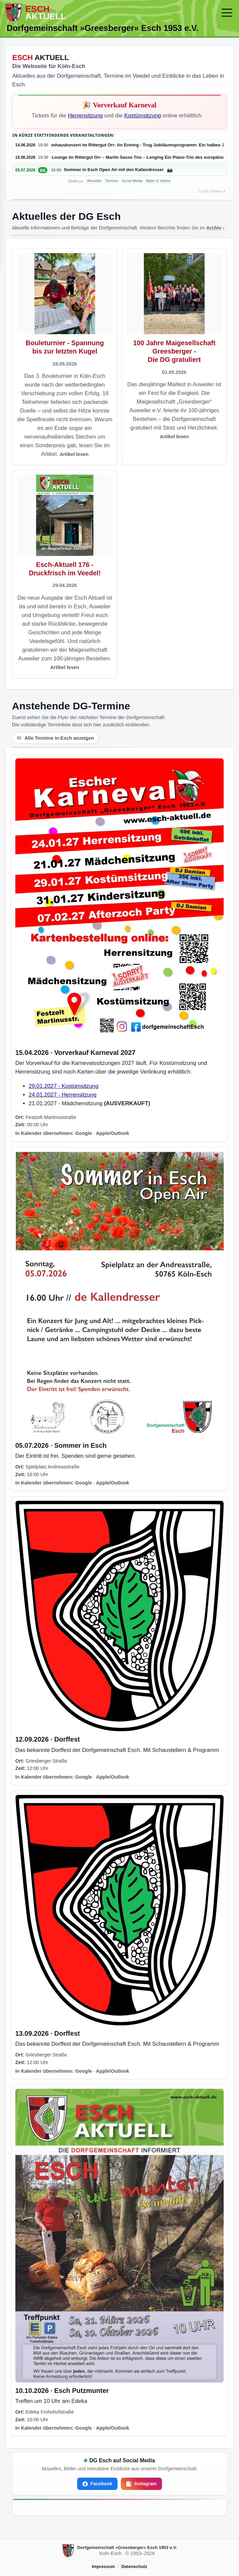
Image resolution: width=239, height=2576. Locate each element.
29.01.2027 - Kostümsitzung (63, 1086)
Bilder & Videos (158, 181)
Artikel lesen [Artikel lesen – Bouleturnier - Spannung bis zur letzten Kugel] (74, 454)
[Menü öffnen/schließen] (227, 13)
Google (83, 1133)
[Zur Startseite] (110, 12)
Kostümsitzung (142, 115)
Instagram (141, 2484)
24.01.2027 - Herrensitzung (62, 1095)
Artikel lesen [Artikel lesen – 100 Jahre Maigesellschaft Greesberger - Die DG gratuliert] (174, 436)
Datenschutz (134, 2566)
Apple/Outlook (112, 1133)
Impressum (103, 2566)
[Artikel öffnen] (65, 356)
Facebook (97, 2484)
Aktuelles (94, 181)
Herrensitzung (85, 115)
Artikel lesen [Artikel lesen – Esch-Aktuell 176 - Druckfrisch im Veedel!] (64, 667)
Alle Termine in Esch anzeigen (55, 738)
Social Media (132, 181)
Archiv (213, 227)
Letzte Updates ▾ (212, 191)
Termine (111, 181)
